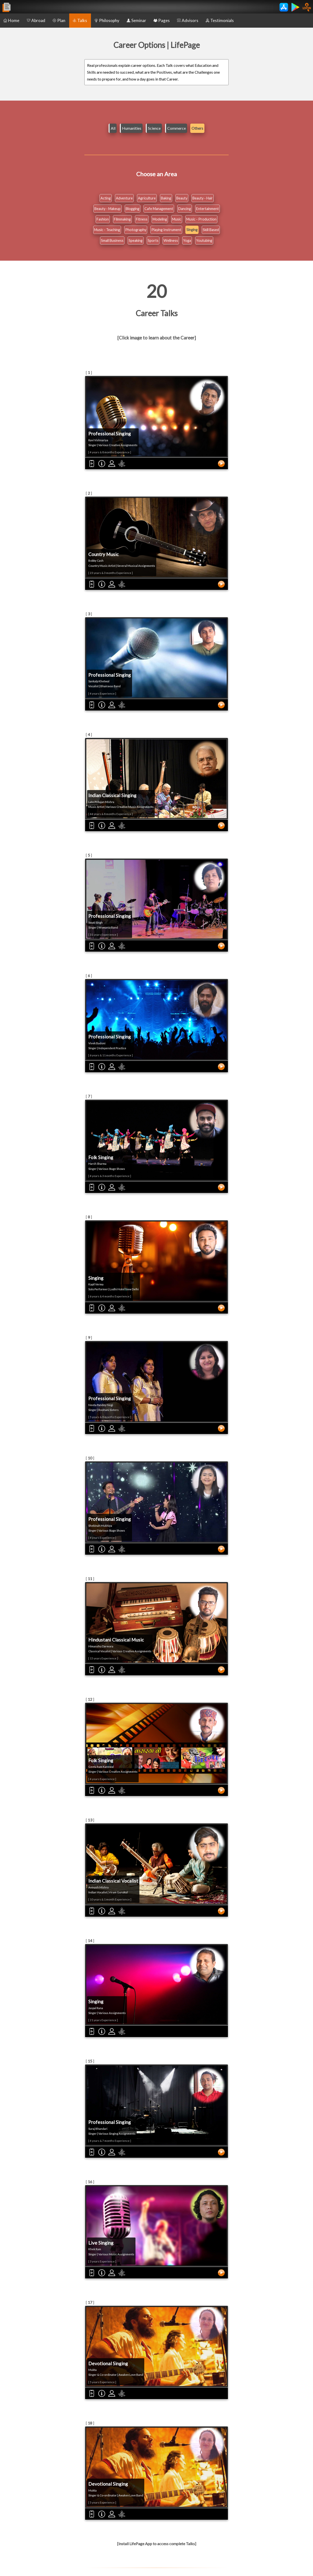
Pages (162, 20)
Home (11, 20)
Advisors (187, 20)
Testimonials (220, 20)
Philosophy (106, 20)
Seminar (136, 20)
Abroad (36, 20)
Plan (59, 20)
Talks (80, 20)
